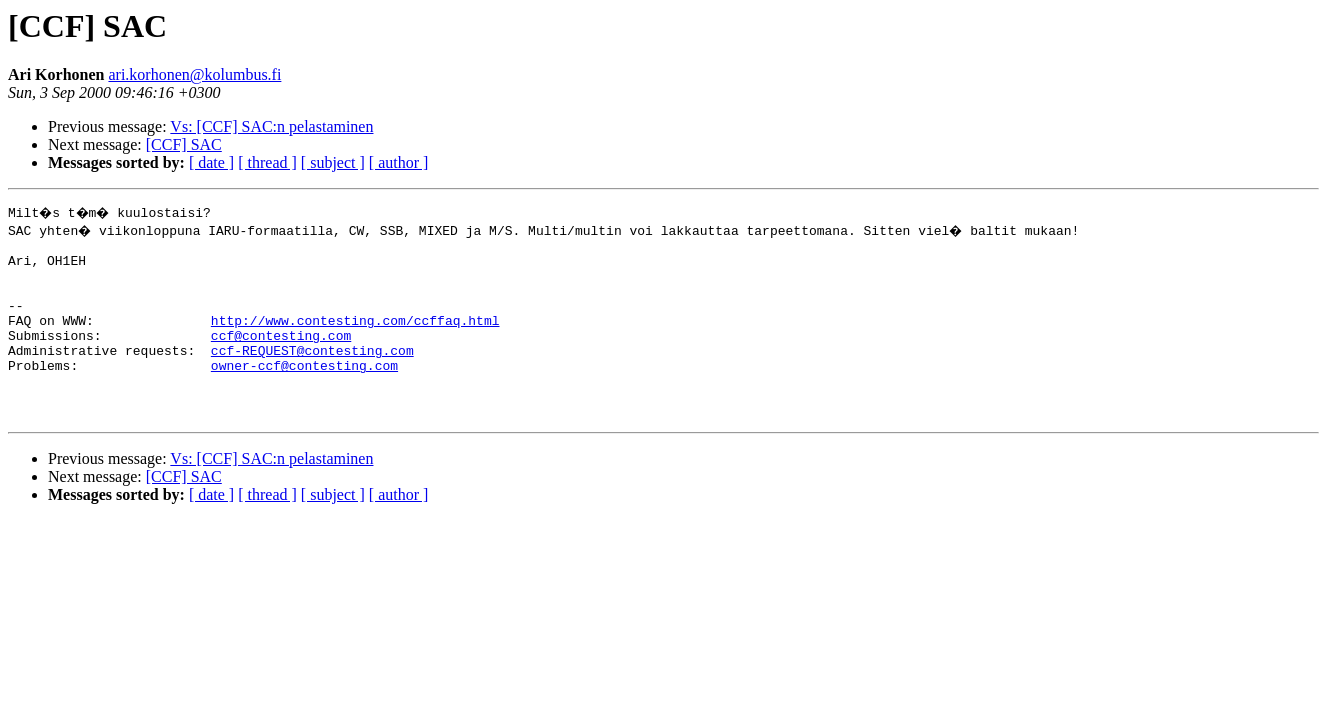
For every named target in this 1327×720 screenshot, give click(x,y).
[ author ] (399, 162)
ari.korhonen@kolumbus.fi (194, 74)
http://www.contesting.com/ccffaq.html (355, 338)
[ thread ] (267, 162)
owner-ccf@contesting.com (304, 392)
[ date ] (211, 162)
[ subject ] (333, 162)
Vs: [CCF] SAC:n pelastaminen (271, 126)
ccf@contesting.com (281, 356)
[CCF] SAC (184, 144)
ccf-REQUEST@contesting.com (312, 374)
